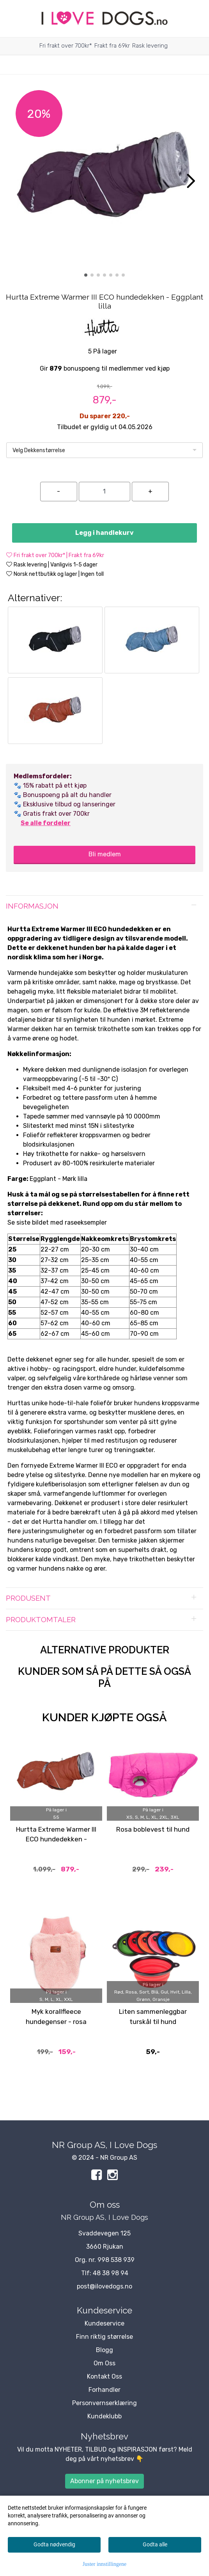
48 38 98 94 (110, 2273)
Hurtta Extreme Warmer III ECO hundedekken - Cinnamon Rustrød (56, 1839)
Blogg (104, 2350)
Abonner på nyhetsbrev (104, 2481)
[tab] (104, 906)
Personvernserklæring (104, 2403)
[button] (85, 275)
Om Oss (104, 2363)
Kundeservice (104, 2323)
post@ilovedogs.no (104, 2286)
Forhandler (104, 2389)
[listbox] (104, 450)
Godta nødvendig (54, 2544)
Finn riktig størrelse (104, 2336)
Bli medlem (105, 854)
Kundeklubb (104, 2416)
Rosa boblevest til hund (153, 1829)
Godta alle (155, 2544)
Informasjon (32, 906)
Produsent (28, 1598)
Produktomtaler (41, 1620)
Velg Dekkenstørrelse (38, 450)
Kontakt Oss (104, 2376)
